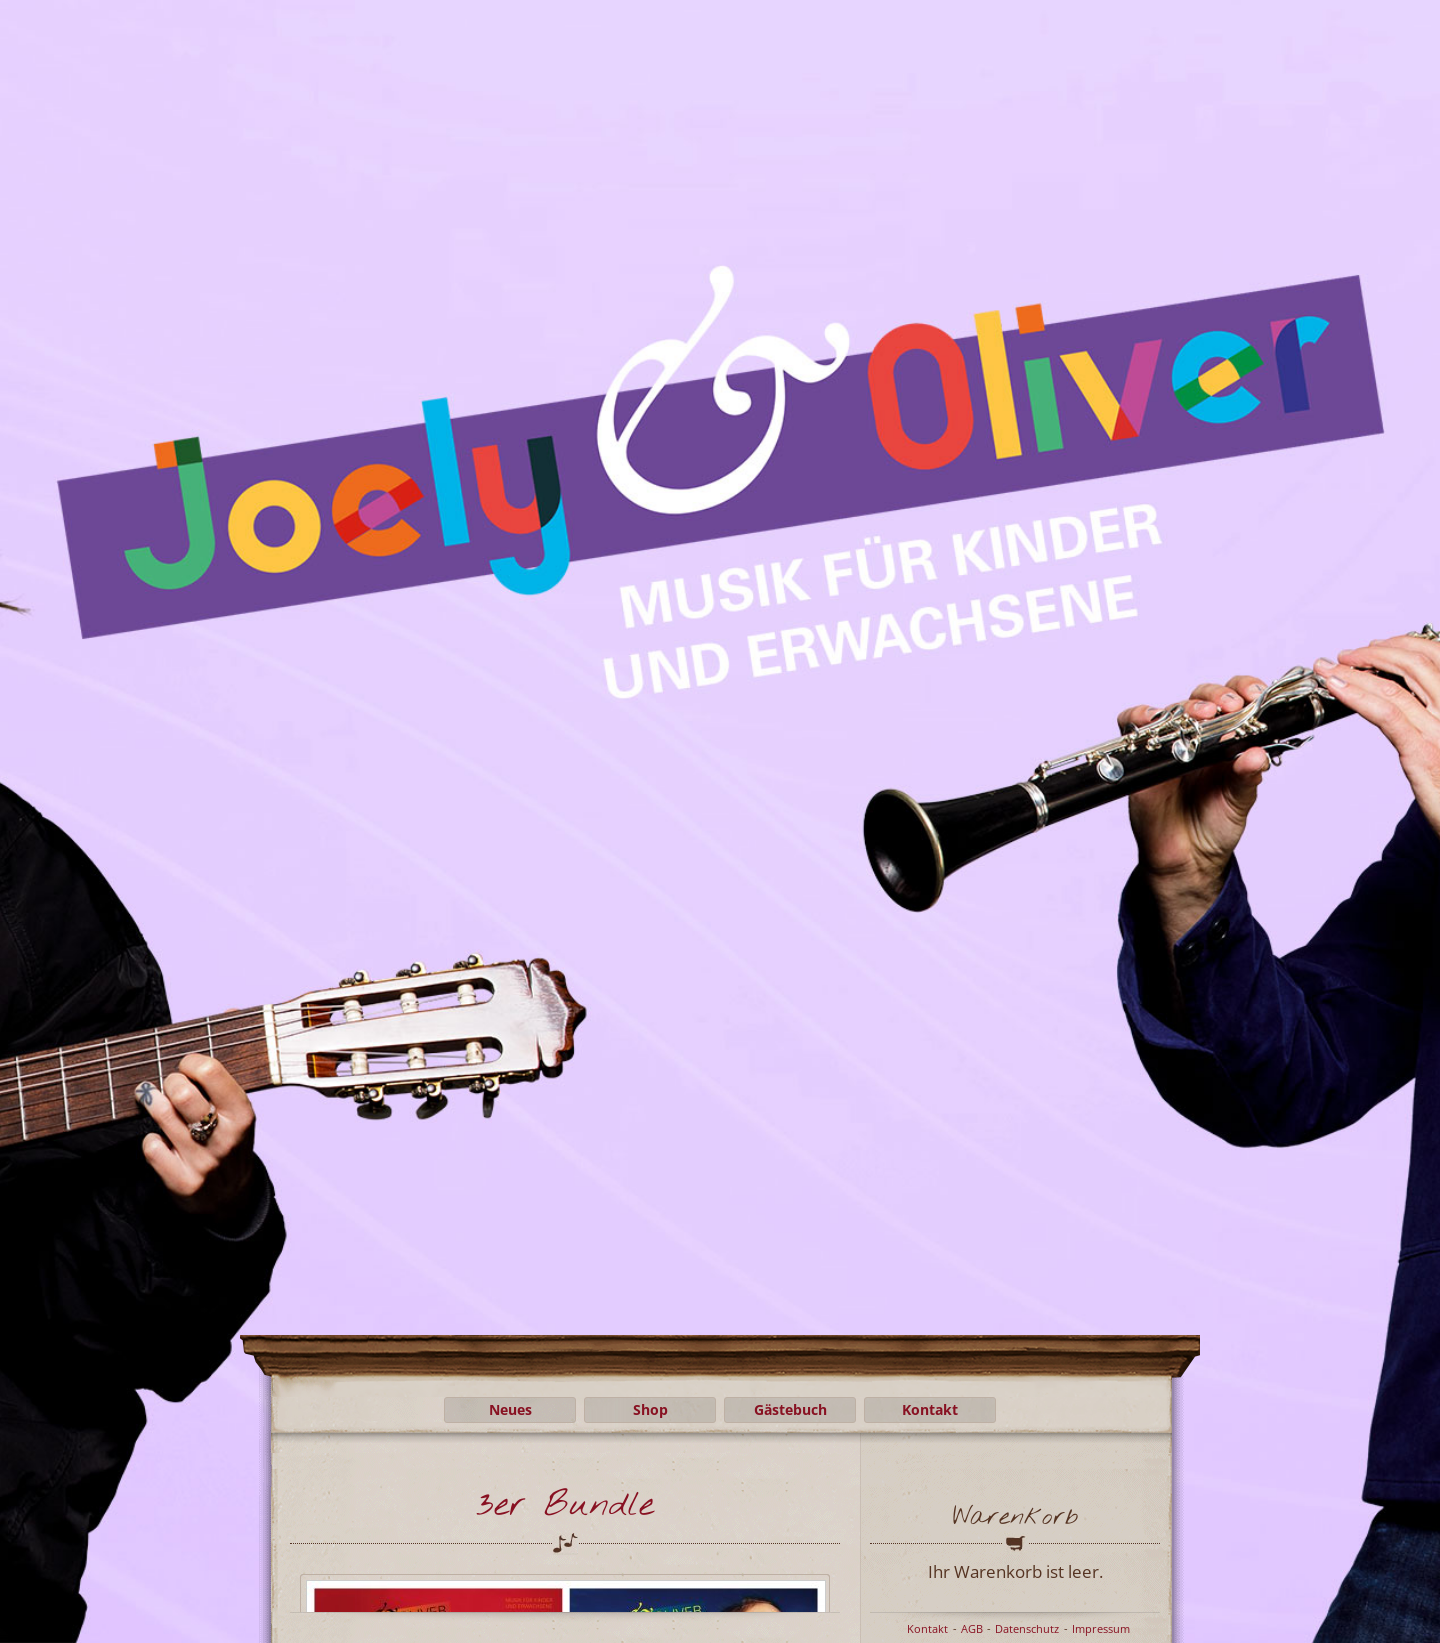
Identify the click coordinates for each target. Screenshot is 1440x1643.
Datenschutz (1027, 1628)
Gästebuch (790, 1409)
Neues (510, 1409)
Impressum (1101, 1628)
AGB (972, 1628)
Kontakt (930, 1409)
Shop (650, 1409)
